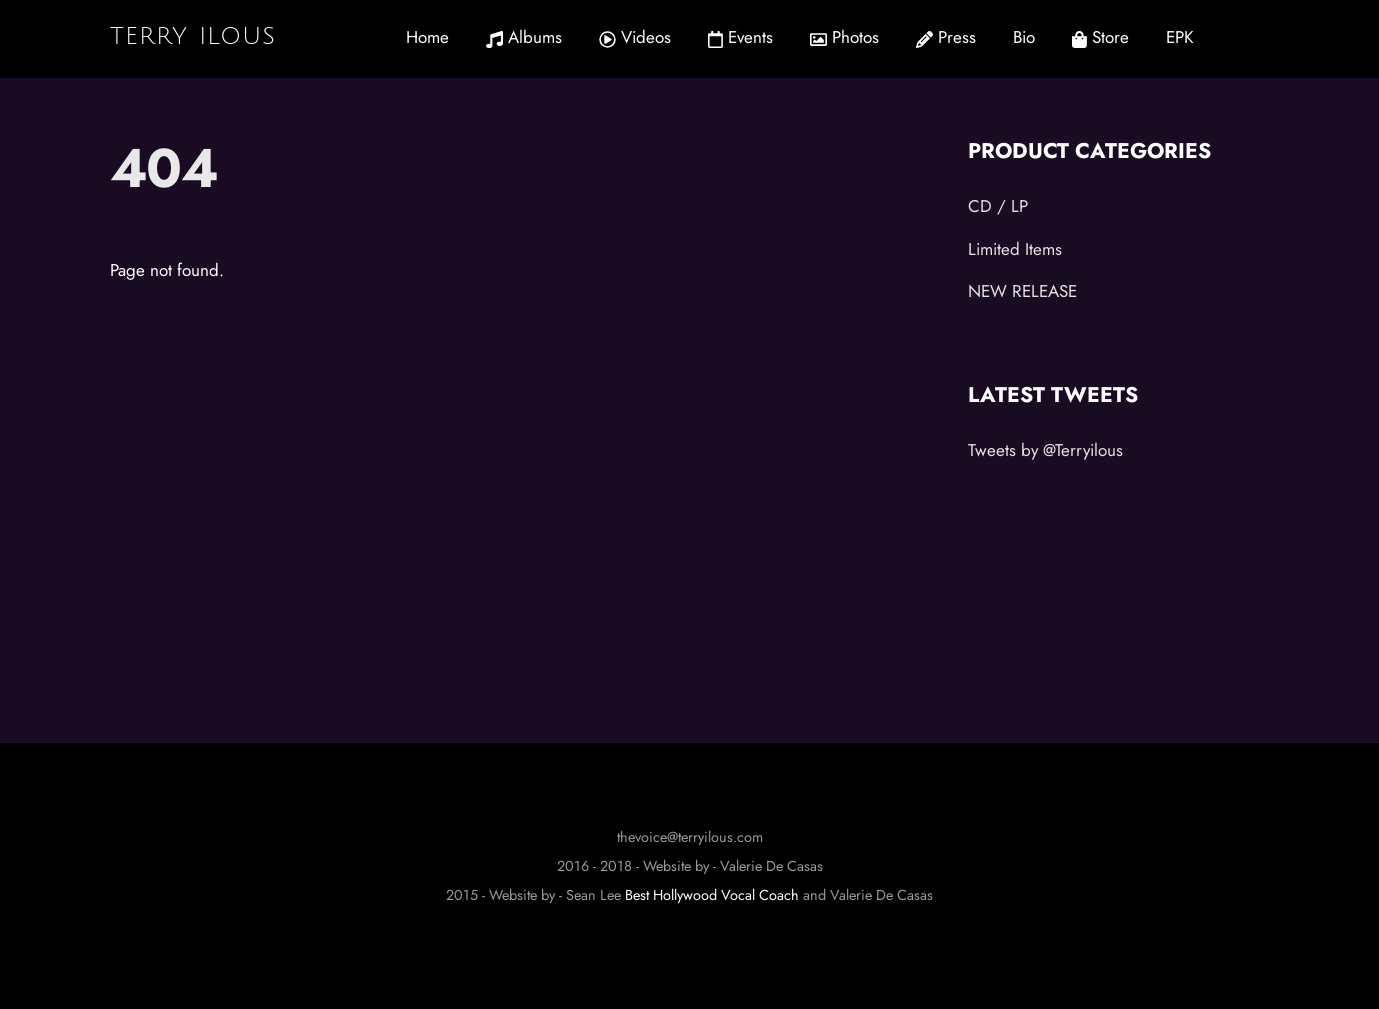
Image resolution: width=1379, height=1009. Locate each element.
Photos (844, 37)
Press (946, 37)
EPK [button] (1180, 37)
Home (427, 37)
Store (1100, 37)
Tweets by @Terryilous (1045, 450)
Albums (524, 37)
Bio (1024, 37)
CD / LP (998, 206)
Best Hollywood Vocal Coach (712, 895)
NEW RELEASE (1022, 291)
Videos (635, 37)
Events (740, 37)
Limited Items (1015, 249)
